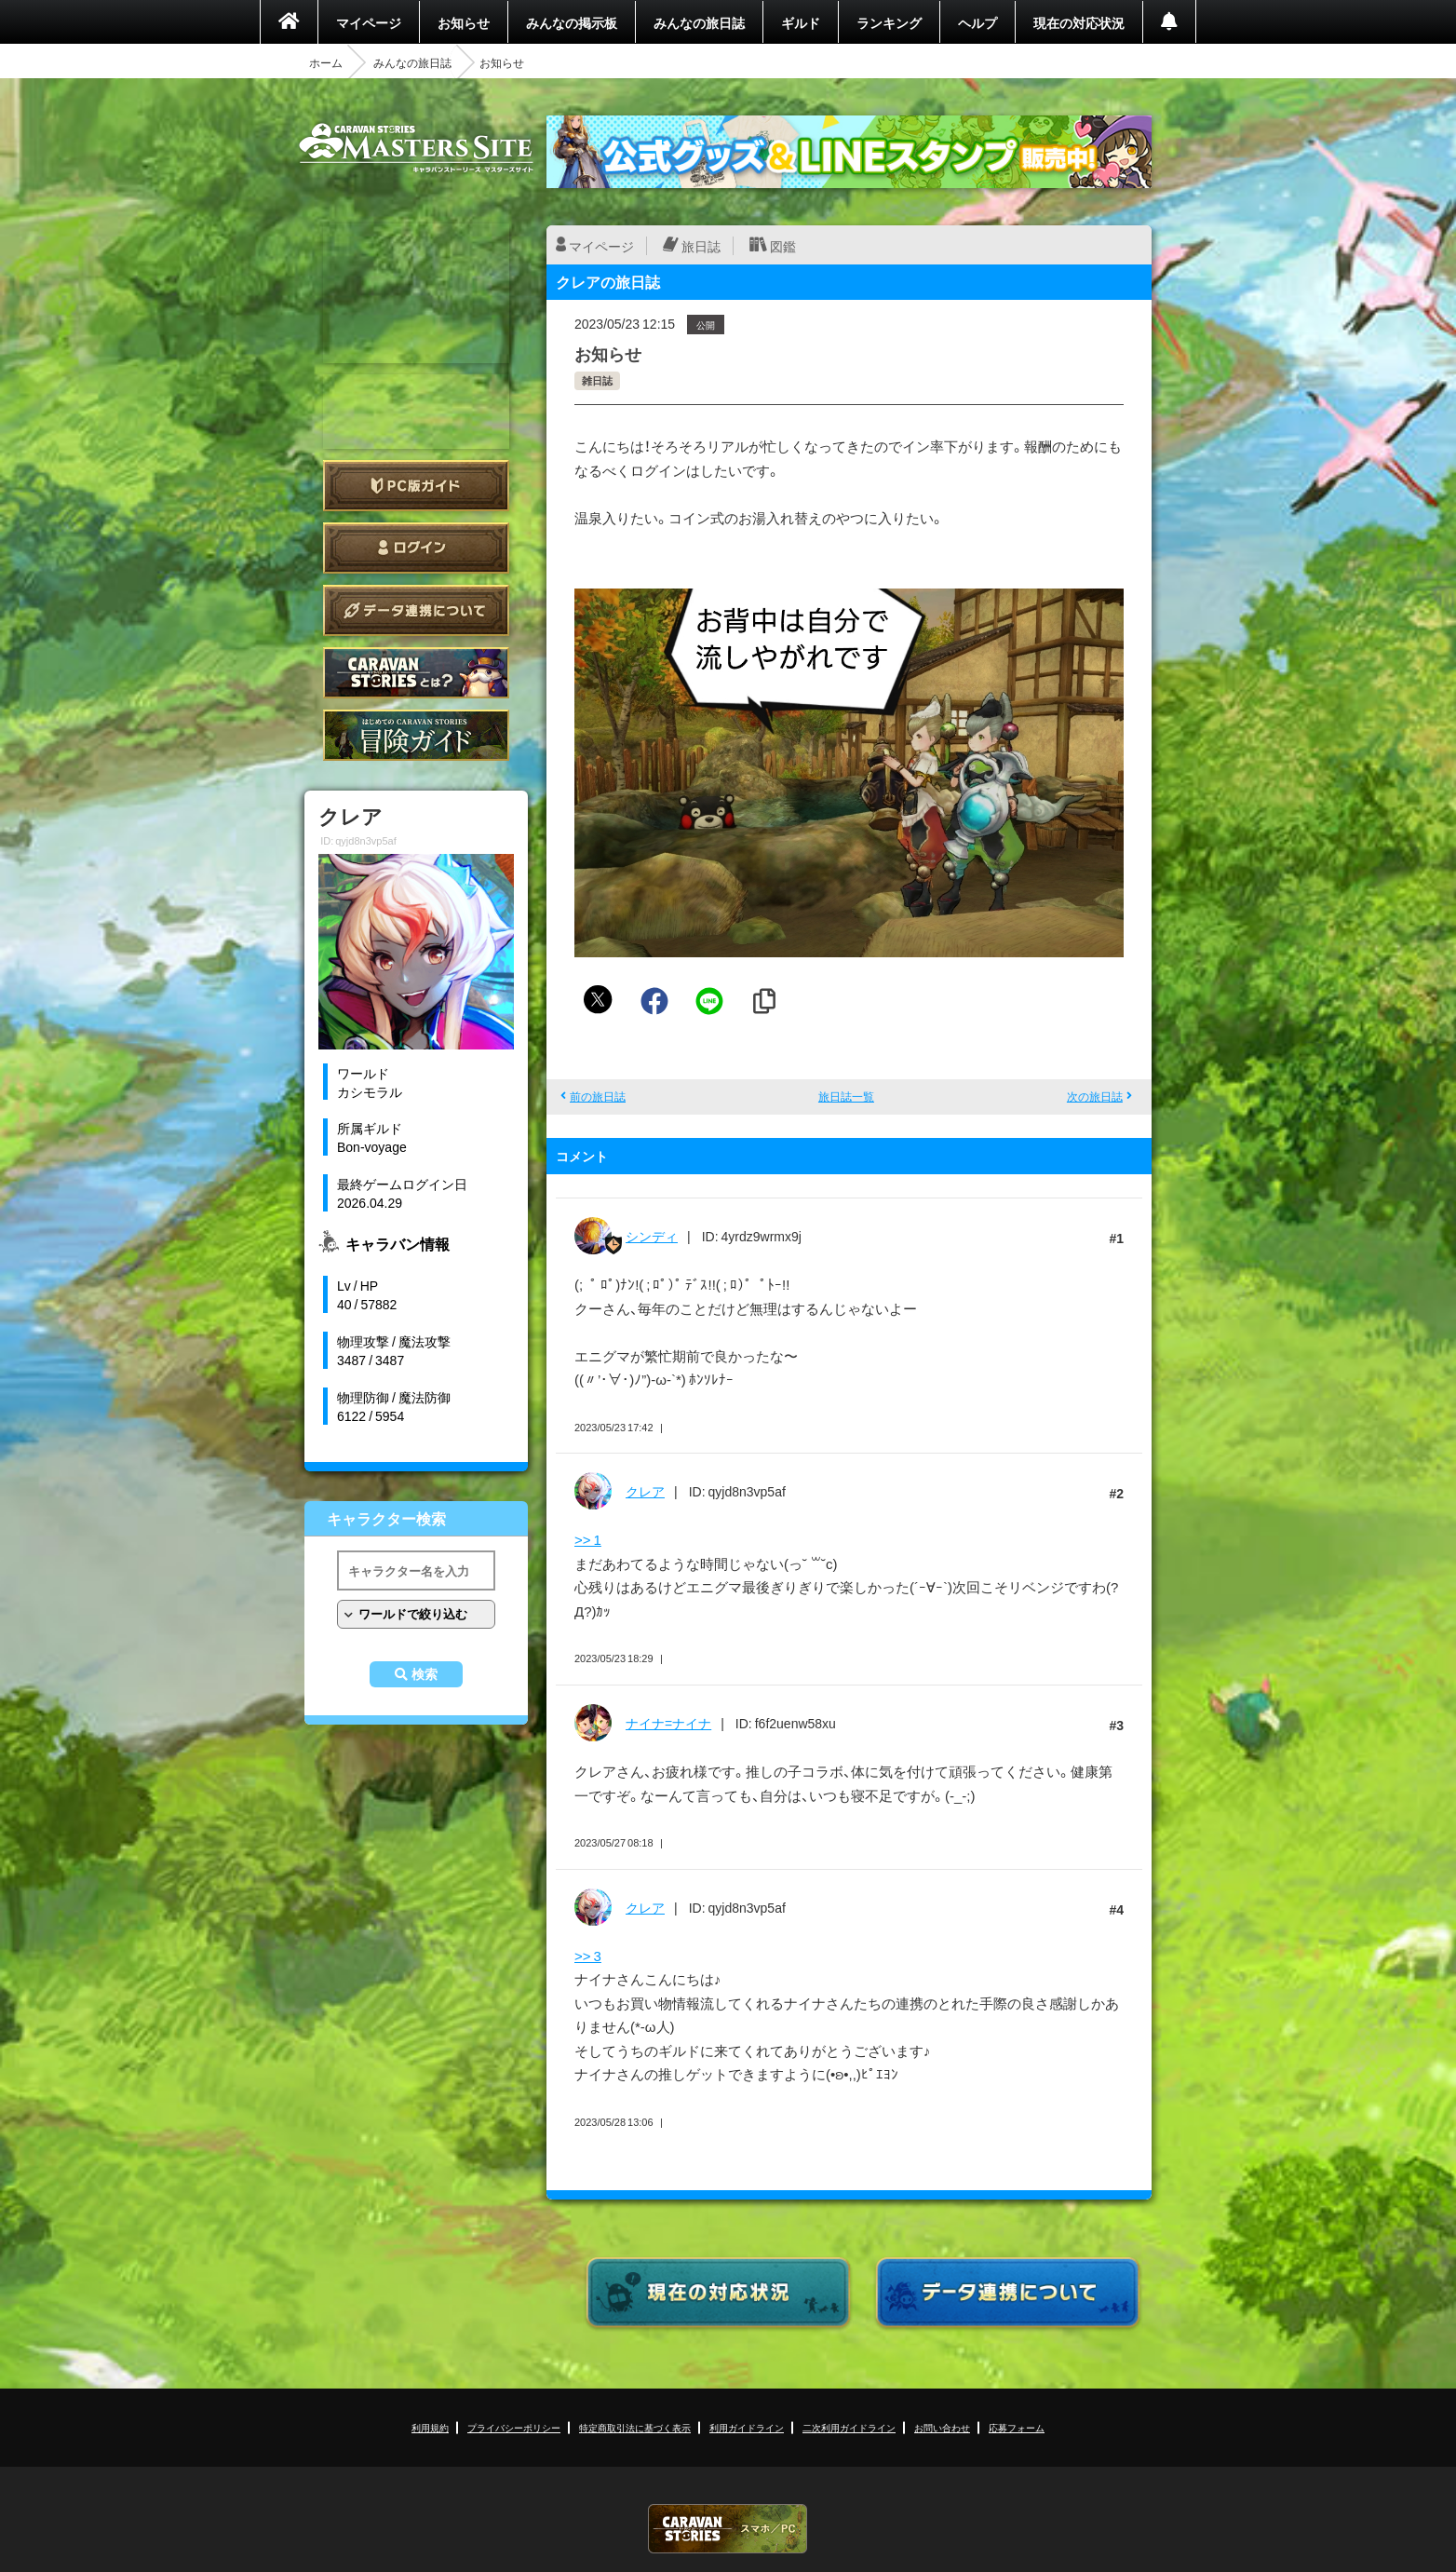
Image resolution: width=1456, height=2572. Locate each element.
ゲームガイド (416, 735)
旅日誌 (701, 246)
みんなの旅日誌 (699, 22)
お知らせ (464, 22)
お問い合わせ (942, 2427)
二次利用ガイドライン (849, 2427)
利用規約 (430, 2427)
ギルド (800, 22)
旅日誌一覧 (846, 1096)
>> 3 (587, 1955)
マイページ (368, 22)
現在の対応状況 (1079, 22)
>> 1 (587, 1539)
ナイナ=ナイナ (668, 1722)
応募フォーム (1017, 2427)
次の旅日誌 (1095, 1096)
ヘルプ (977, 22)
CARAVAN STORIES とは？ (416, 672)
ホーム (326, 62)
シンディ (652, 1235)
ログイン (416, 548)
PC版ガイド (416, 485)
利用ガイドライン (746, 2427)
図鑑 (783, 246)
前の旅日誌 (598, 1096)
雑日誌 (597, 380)
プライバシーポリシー (513, 2427)
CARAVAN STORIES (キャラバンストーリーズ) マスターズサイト (416, 148)
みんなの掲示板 (571, 22)
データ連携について (416, 610)
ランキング (889, 22)
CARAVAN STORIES (728, 2528)
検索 (424, 1674)
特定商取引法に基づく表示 (635, 2427)
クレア (645, 1491)
